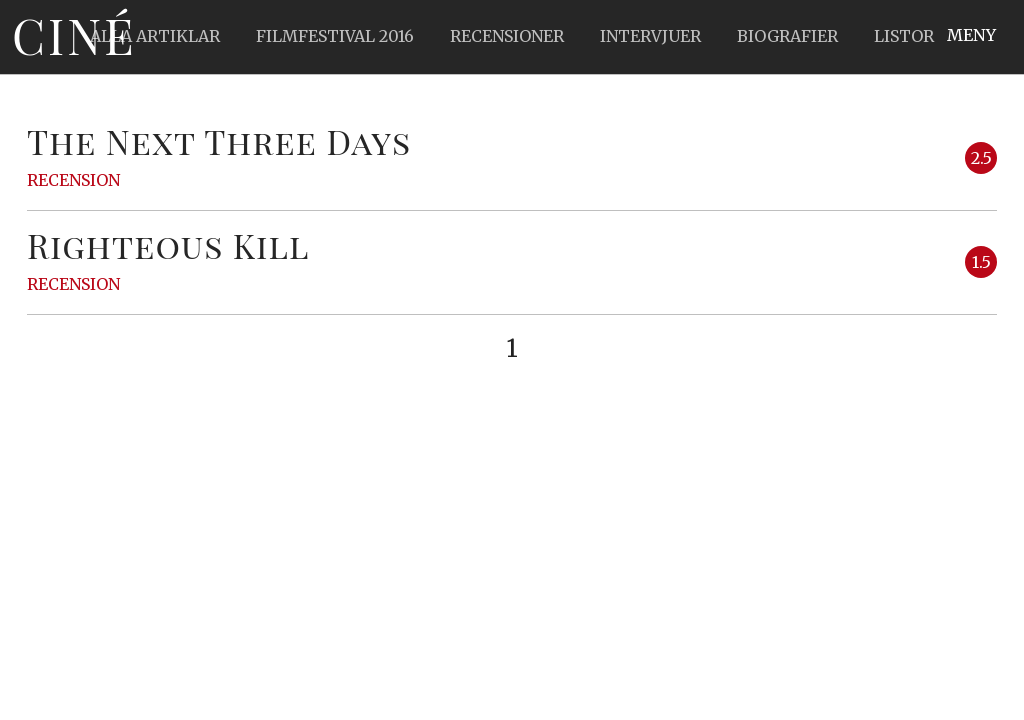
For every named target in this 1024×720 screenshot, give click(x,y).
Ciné (74, 35)
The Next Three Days (219, 141)
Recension (73, 180)
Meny (971, 35)
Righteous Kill (168, 245)
